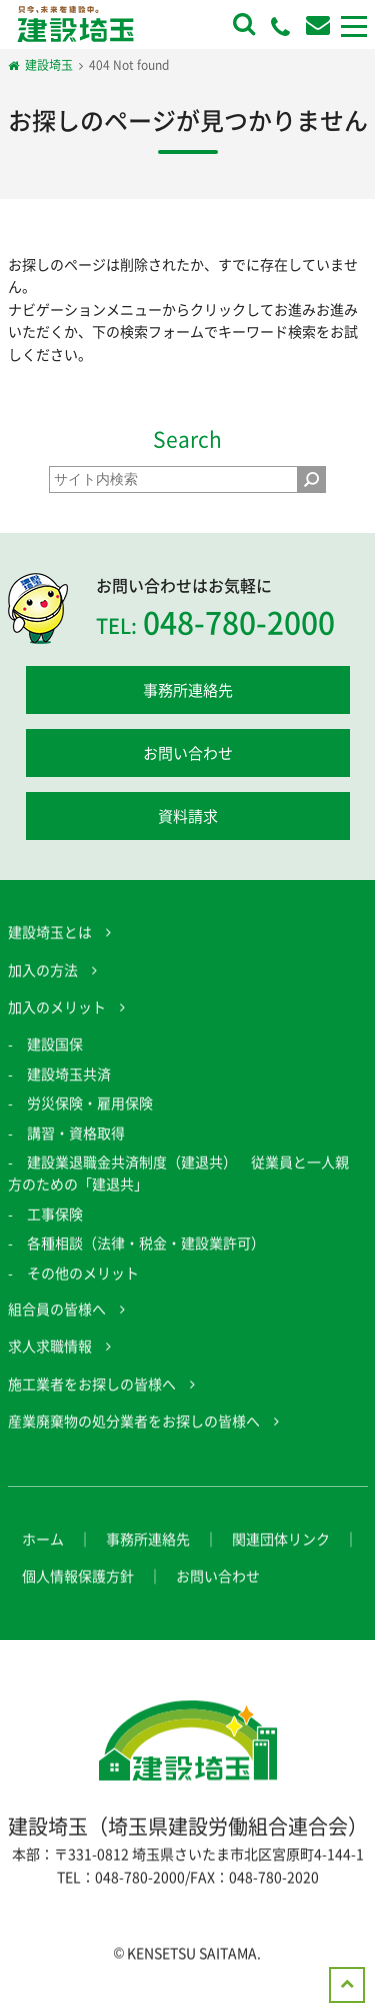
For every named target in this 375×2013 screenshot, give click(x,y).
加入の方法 (43, 985)
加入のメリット (57, 1023)
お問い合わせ (188, 753)
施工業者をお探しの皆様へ (92, 1399)
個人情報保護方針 (78, 1592)
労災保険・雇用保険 (90, 1119)
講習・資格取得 (76, 1148)
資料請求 (188, 816)
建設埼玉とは (50, 948)
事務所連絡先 (188, 690)
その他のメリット (83, 1288)
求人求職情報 (50, 1362)
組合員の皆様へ (57, 1325)
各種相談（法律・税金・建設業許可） (146, 1259)
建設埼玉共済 (69, 1089)
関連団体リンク (281, 1555)
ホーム (43, 1555)
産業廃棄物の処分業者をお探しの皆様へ (134, 1437)
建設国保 (55, 1060)
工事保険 (55, 1229)
